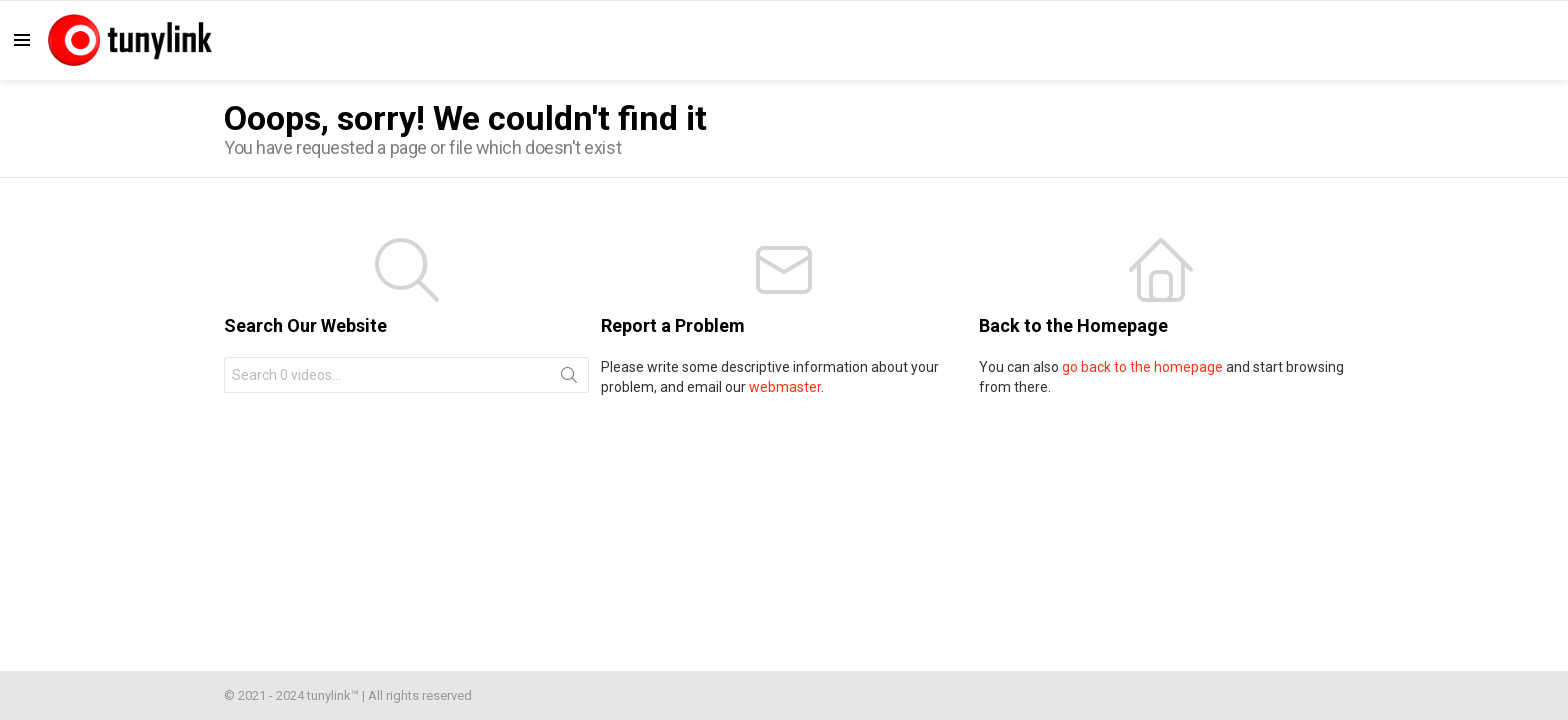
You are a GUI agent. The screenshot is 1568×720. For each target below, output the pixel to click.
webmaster (785, 387)
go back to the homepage (1142, 367)
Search (569, 379)
